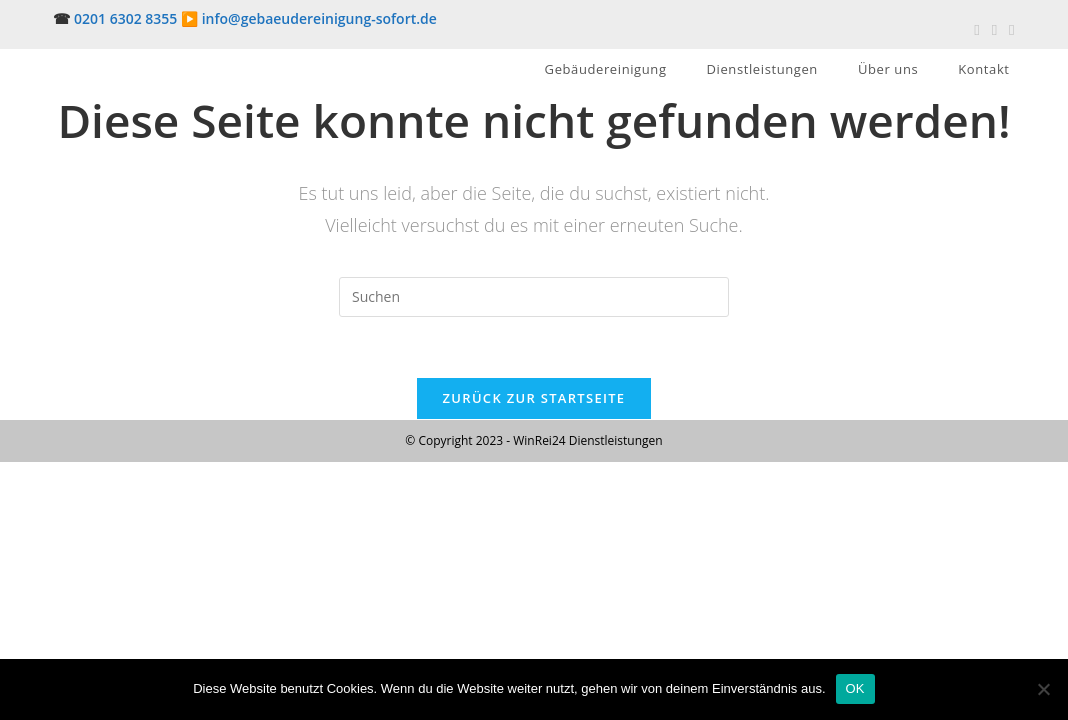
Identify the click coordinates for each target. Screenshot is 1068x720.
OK (855, 688)
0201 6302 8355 (125, 18)
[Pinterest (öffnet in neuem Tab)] (994, 29)
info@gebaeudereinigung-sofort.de (319, 18)
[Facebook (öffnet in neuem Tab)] (976, 29)
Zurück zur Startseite (534, 398)
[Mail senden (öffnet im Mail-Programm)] (1008, 29)
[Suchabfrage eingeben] (534, 297)
